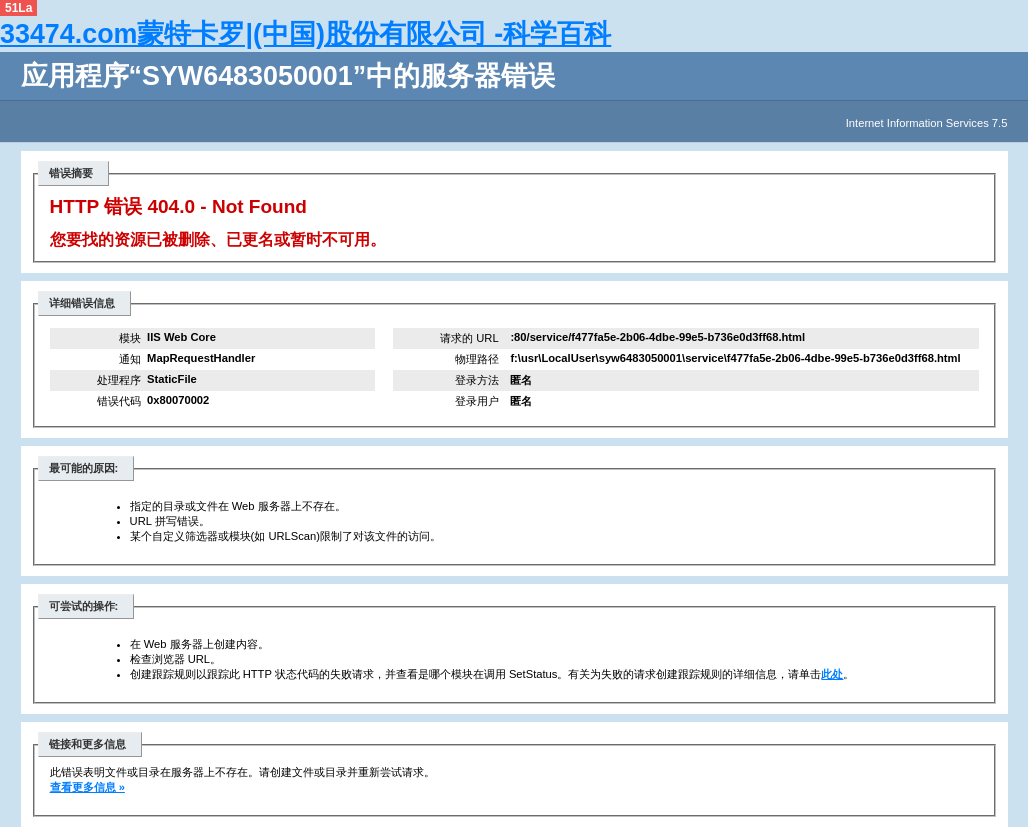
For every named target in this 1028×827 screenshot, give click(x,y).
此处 (832, 674)
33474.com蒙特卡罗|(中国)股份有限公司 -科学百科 (305, 34)
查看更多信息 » (87, 787)
